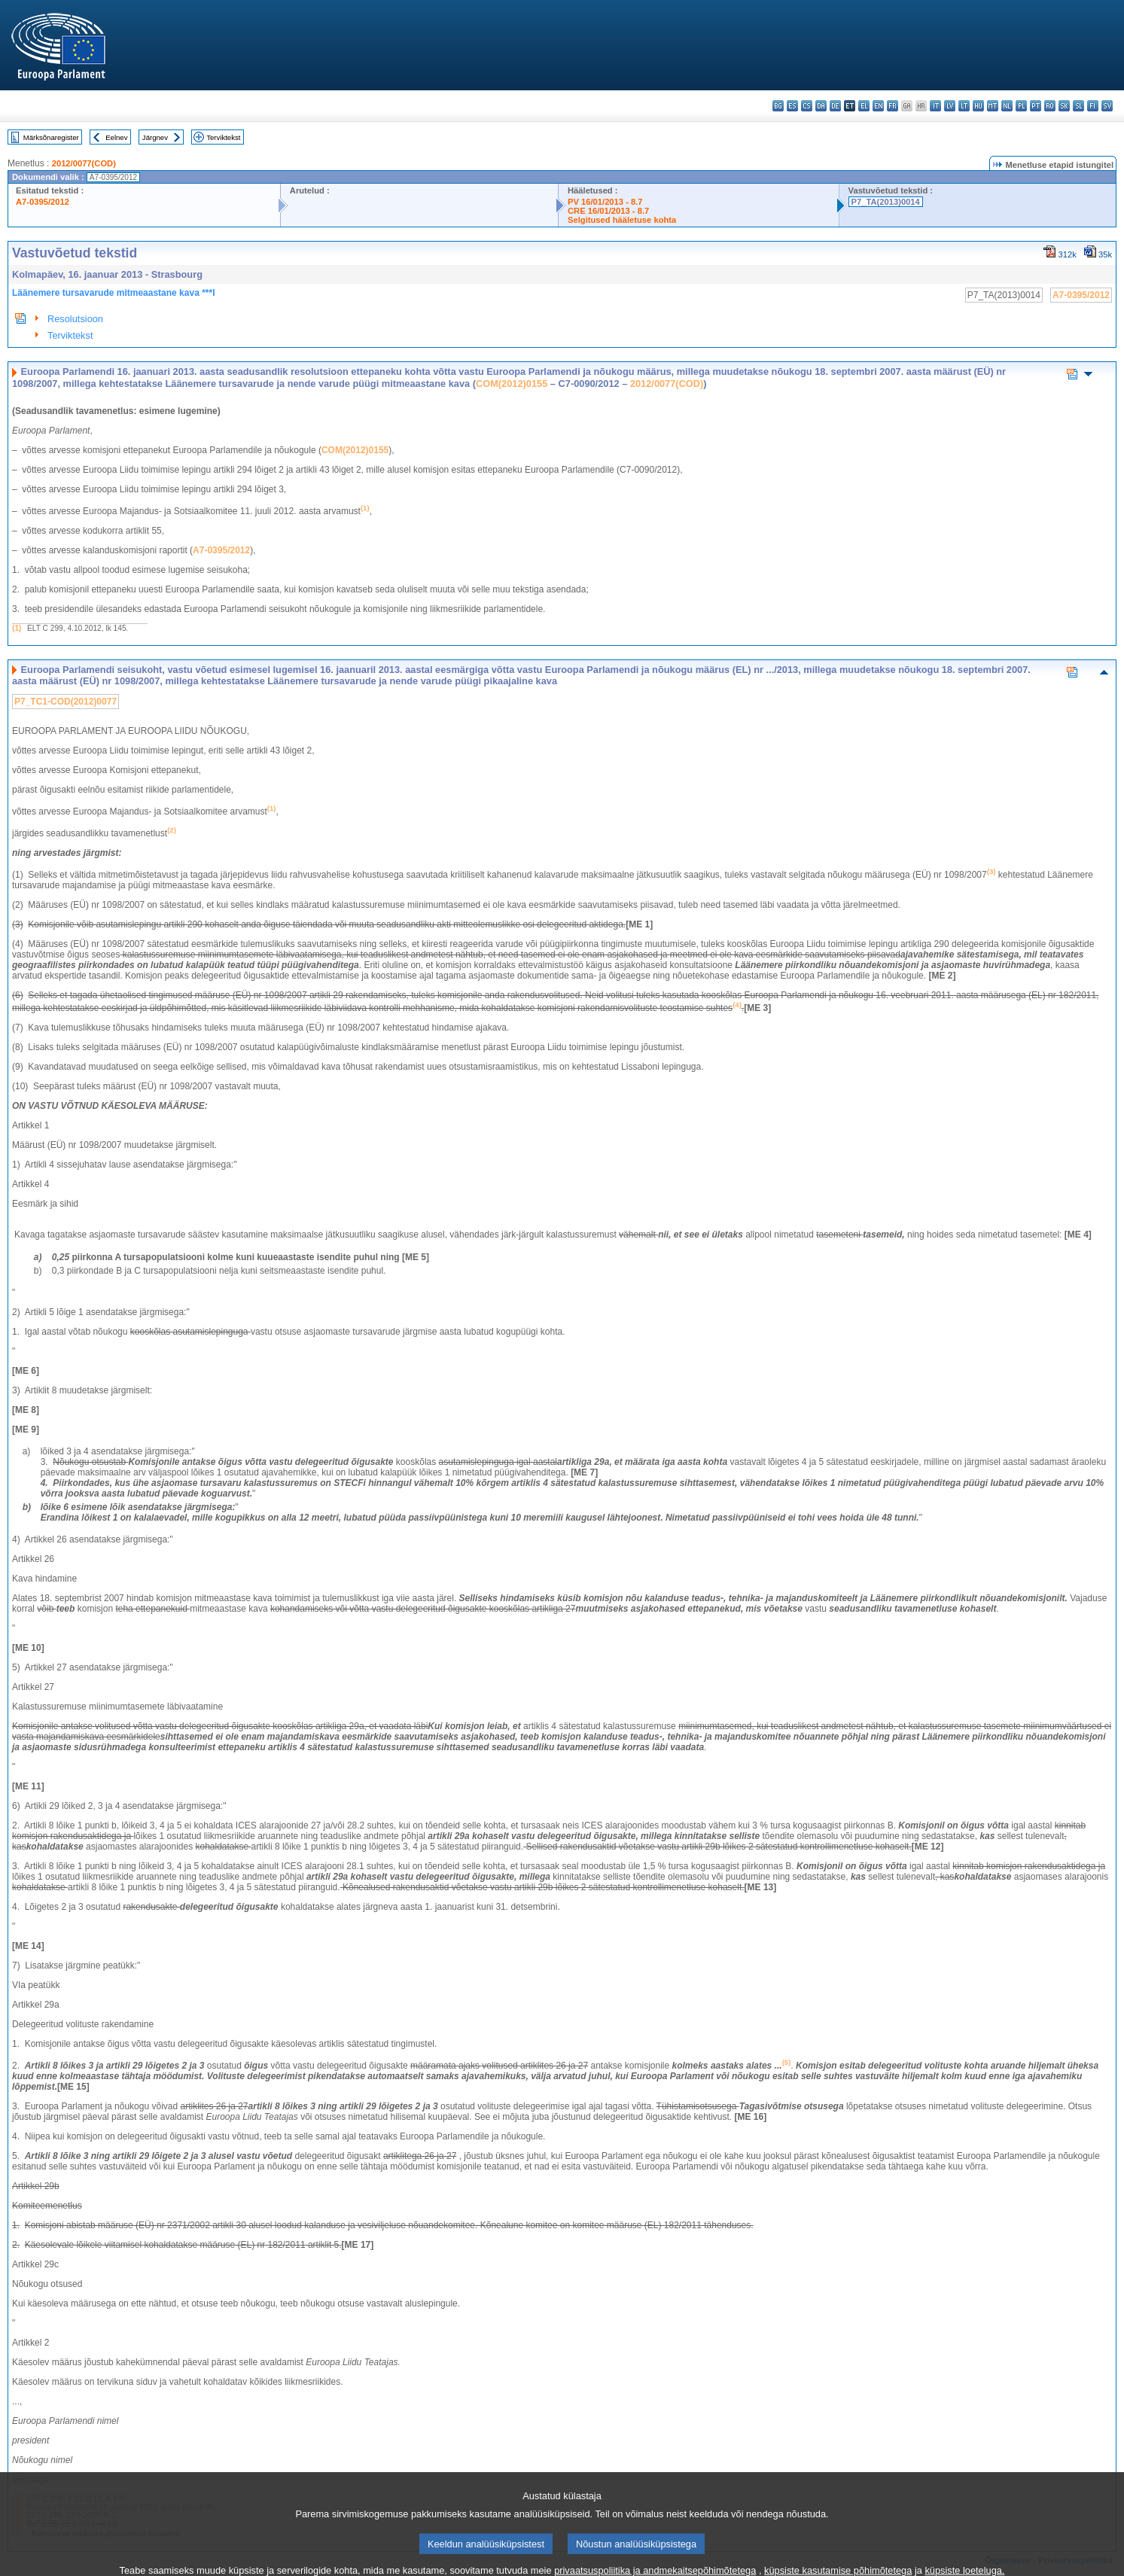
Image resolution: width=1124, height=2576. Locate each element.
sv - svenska (1107, 105)
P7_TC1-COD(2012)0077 (65, 701)
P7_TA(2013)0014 (885, 201)
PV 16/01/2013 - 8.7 (605, 201)
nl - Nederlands (1007, 105)
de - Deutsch (835, 105)
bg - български (778, 105)
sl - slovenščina (1078, 105)
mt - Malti (992, 105)
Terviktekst (223, 137)
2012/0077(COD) (84, 163)
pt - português (1035, 105)
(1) (16, 628)
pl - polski (1021, 105)
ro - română (1049, 105)
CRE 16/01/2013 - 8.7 (608, 210)
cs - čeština (806, 105)
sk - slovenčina (1064, 105)
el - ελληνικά (864, 105)
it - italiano (935, 105)
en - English (878, 105)
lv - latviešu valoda (949, 105)
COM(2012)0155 (511, 383)
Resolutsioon (75, 318)
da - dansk (821, 105)
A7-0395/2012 (42, 201)
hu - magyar (978, 105)
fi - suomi (1092, 105)
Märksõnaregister (51, 137)
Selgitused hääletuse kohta (622, 219)
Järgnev (155, 137)
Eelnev (116, 137)
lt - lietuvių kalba (964, 105)
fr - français (892, 105)
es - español (792, 105)
